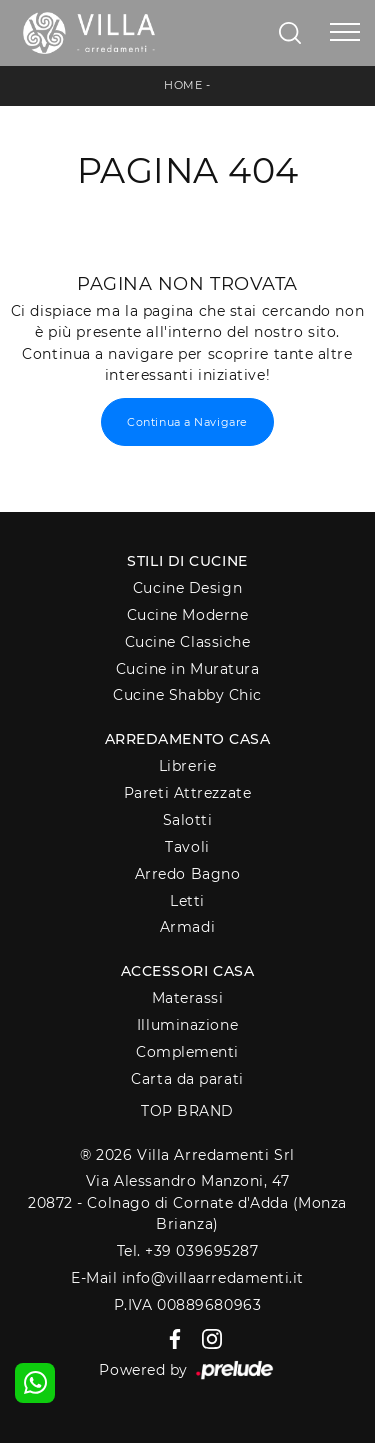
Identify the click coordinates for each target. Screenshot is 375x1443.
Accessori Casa (188, 971)
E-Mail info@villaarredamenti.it (187, 1278)
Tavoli (187, 847)
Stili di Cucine (187, 561)
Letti (187, 901)
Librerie (187, 766)
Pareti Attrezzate (187, 793)
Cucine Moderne (188, 615)
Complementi (187, 1052)
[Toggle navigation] (345, 33)
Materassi (188, 998)
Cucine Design (187, 588)
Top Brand (187, 1111)
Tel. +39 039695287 (188, 1251)
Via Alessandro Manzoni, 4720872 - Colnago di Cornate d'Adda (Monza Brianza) (187, 1202)
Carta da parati (187, 1079)
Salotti (188, 820)
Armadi (187, 927)
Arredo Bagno (188, 874)
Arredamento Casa (188, 739)
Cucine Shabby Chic (187, 695)
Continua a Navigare (187, 422)
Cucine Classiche (188, 642)
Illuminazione (187, 1025)
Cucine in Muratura (188, 669)
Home (183, 85)
